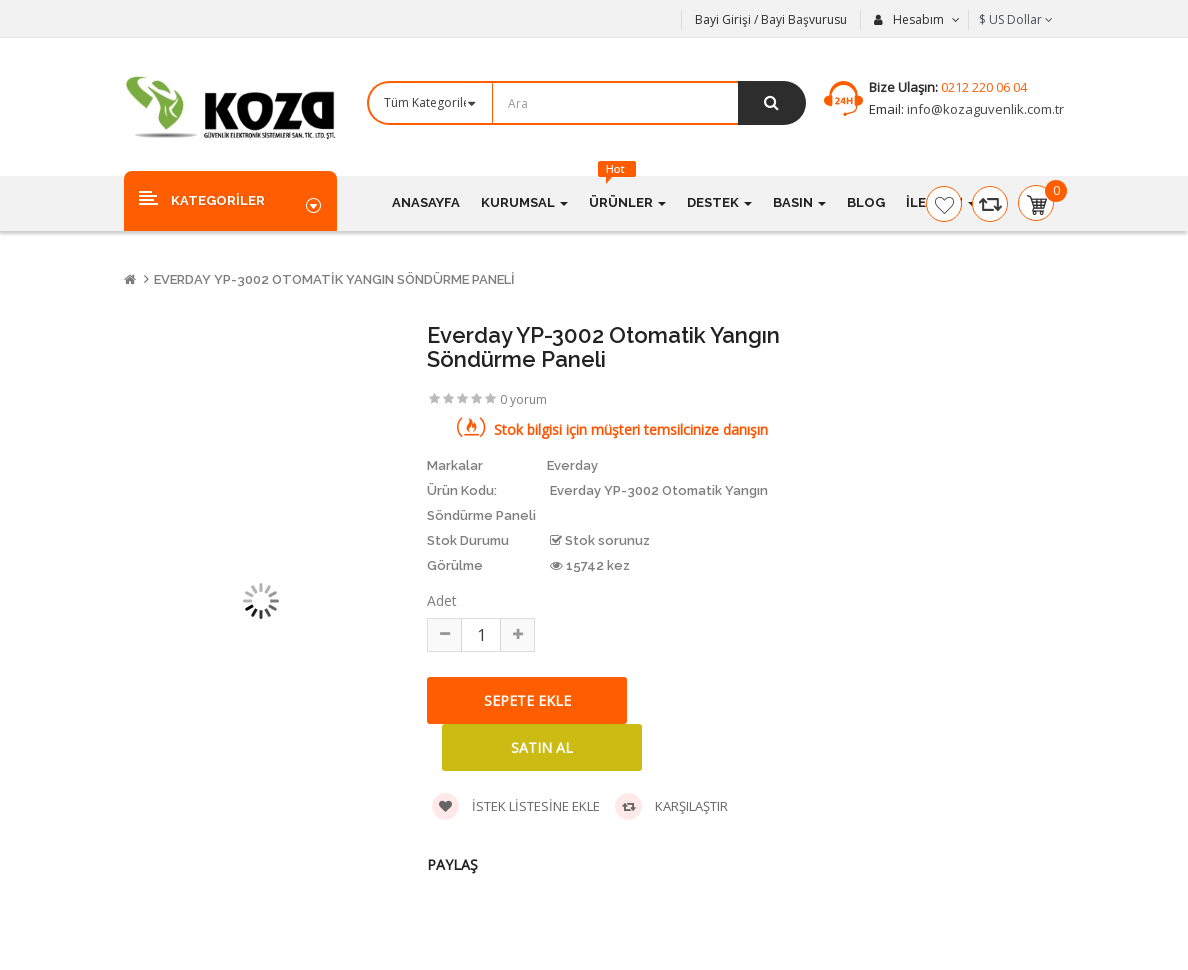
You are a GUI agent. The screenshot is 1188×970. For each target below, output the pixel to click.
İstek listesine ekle (516, 806)
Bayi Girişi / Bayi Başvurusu (771, 19)
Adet (442, 600)
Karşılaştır (671, 806)
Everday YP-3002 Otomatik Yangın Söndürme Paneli (334, 279)
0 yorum (523, 399)
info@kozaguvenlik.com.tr (984, 109)
